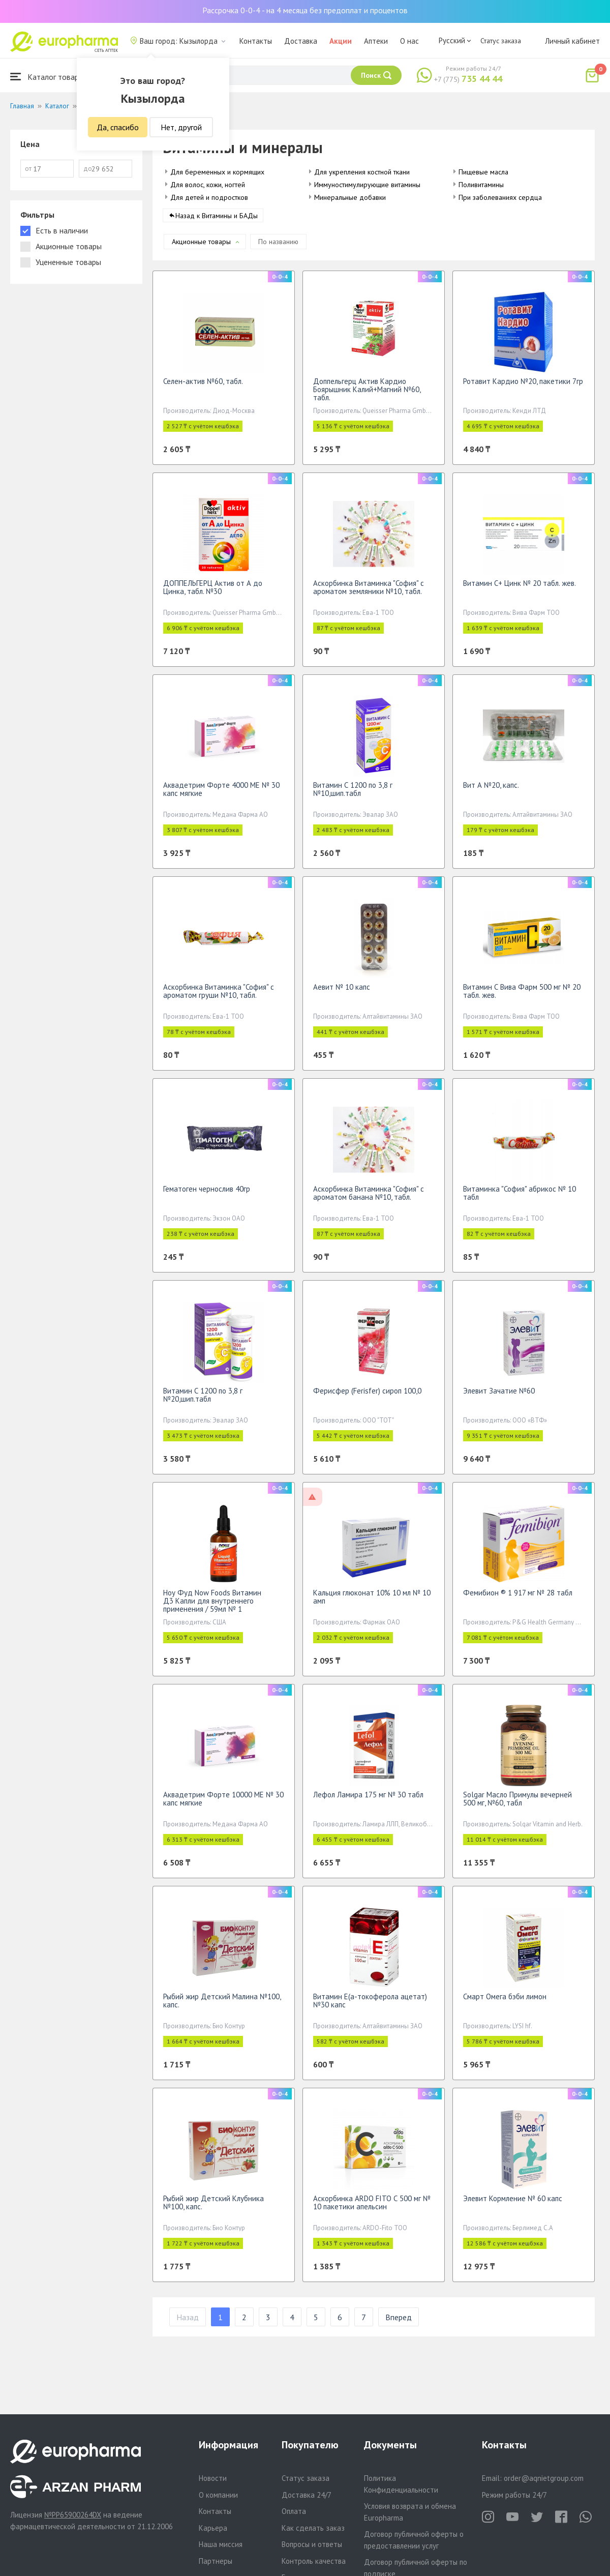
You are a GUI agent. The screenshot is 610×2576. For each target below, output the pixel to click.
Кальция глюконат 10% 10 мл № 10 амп (372, 1602)
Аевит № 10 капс (341, 992)
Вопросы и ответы (312, 2544)
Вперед (398, 2322)
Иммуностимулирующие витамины (367, 184)
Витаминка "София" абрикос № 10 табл (519, 1198)
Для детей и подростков (209, 197)
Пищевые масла (483, 171)
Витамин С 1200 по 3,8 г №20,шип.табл (202, 1400)
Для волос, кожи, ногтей (207, 184)
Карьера (213, 2528)
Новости (213, 2478)
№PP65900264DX (72, 2515)
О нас (409, 41)
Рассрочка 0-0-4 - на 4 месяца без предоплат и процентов (305, 10)
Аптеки (376, 41)
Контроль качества (314, 2561)
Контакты (255, 41)
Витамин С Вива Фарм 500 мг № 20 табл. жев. (522, 996)
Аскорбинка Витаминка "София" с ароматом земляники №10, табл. (368, 592)
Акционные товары (201, 246)
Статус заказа (500, 40)
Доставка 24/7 (306, 2495)
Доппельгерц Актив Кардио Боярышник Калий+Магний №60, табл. (366, 394)
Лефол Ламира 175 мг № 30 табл (368, 1799)
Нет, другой (181, 127)
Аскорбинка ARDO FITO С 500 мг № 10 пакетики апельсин (372, 2207)
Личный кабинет (572, 41)
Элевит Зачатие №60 (499, 1396)
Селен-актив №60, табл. (203, 386)
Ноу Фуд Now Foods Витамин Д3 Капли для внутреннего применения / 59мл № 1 (212, 1606)
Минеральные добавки (350, 197)
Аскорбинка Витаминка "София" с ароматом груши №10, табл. (218, 996)
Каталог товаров (48, 76)
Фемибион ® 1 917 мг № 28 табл (517, 1598)
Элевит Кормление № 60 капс (512, 2203)
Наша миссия (220, 2544)
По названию (278, 246)
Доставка (300, 41)
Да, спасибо (118, 127)
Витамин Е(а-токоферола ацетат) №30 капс (370, 2006)
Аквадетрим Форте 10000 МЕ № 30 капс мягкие (223, 1804)
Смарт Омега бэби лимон (504, 2001)
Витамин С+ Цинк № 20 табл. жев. (519, 588)
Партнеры (215, 2561)
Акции (340, 41)
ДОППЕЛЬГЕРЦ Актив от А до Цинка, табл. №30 (212, 592)
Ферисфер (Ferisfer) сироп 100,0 (367, 1396)
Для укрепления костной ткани (362, 171)
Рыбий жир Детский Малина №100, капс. (222, 2006)
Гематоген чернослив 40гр (206, 1194)
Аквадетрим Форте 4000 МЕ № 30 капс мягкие (221, 794)
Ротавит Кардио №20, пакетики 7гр (523, 386)
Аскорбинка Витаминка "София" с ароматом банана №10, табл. (368, 1198)
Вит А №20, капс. (491, 790)
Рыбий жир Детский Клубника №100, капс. (213, 2207)
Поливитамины (481, 184)
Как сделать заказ (313, 2528)
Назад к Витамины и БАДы (216, 220)
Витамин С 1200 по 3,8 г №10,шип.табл (352, 794)
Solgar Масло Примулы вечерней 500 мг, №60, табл (517, 1804)
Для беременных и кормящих (217, 171)
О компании (218, 2495)
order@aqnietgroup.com (544, 2478)
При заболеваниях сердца (500, 197)
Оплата (294, 2511)
